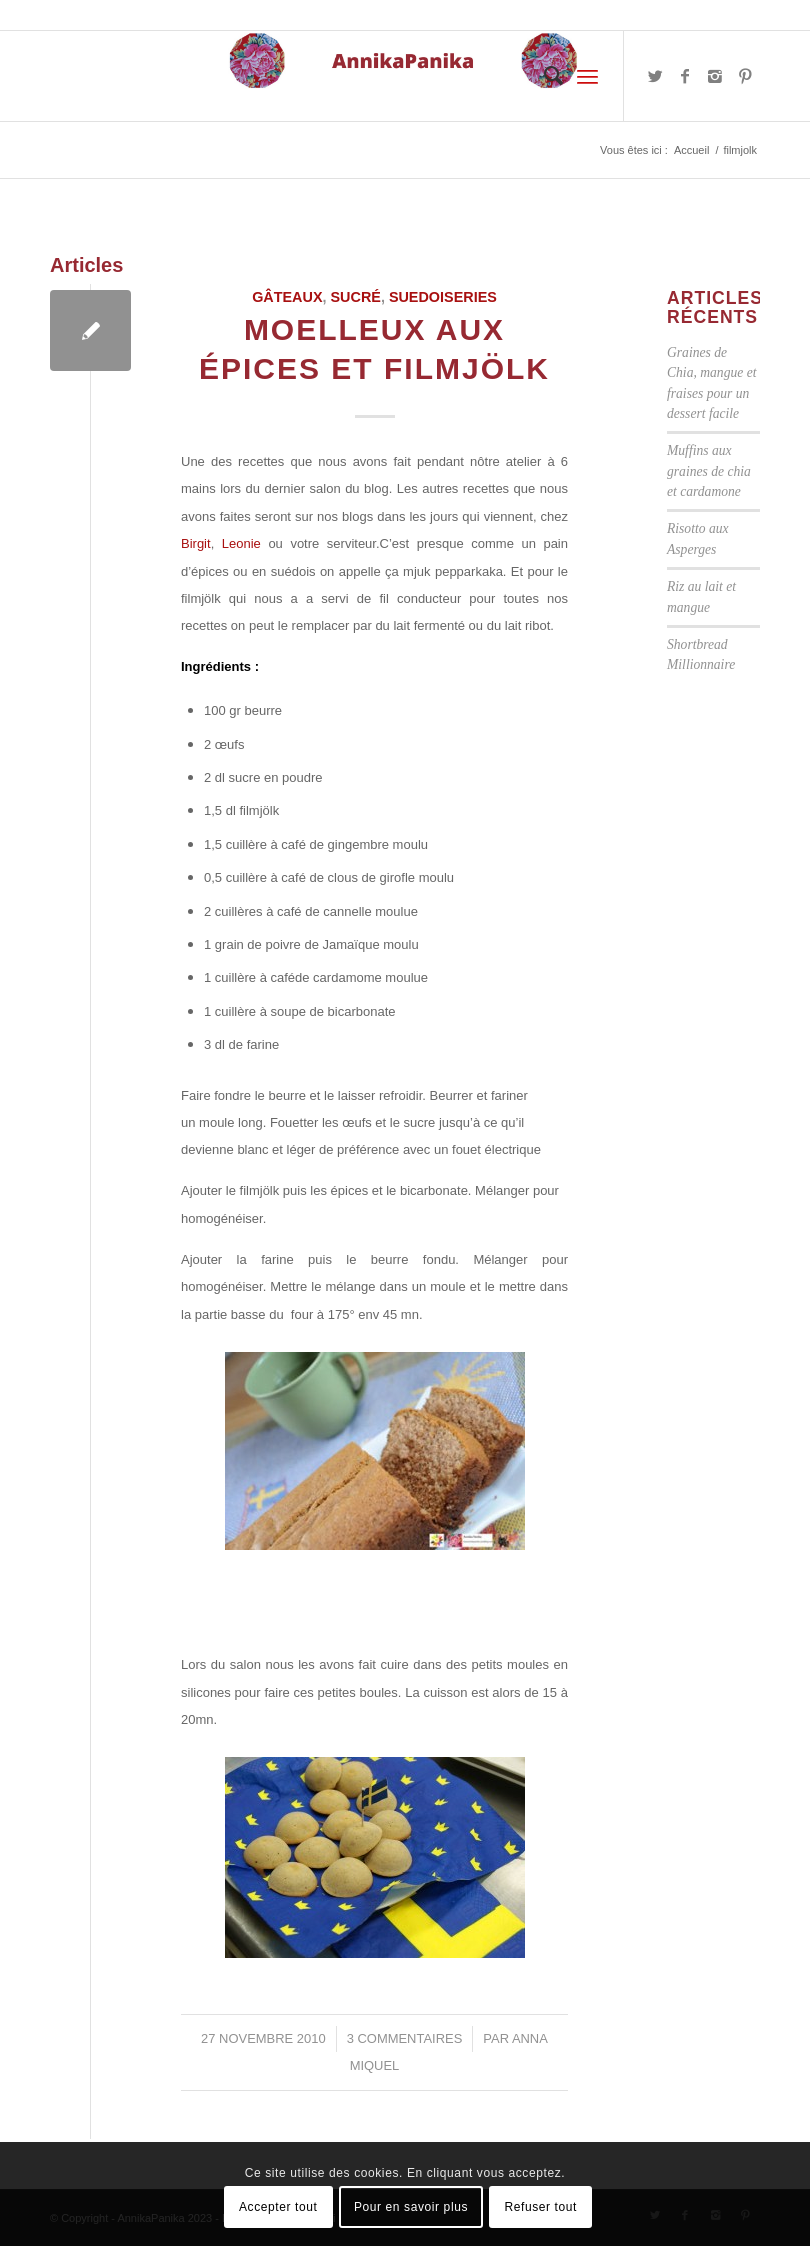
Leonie (245, 543)
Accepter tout (278, 2207)
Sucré (356, 297)
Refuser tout (540, 2207)
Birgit (196, 543)
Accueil (691, 150)
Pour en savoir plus (411, 2207)
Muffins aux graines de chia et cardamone (709, 471)
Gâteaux (287, 297)
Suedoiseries (443, 297)
